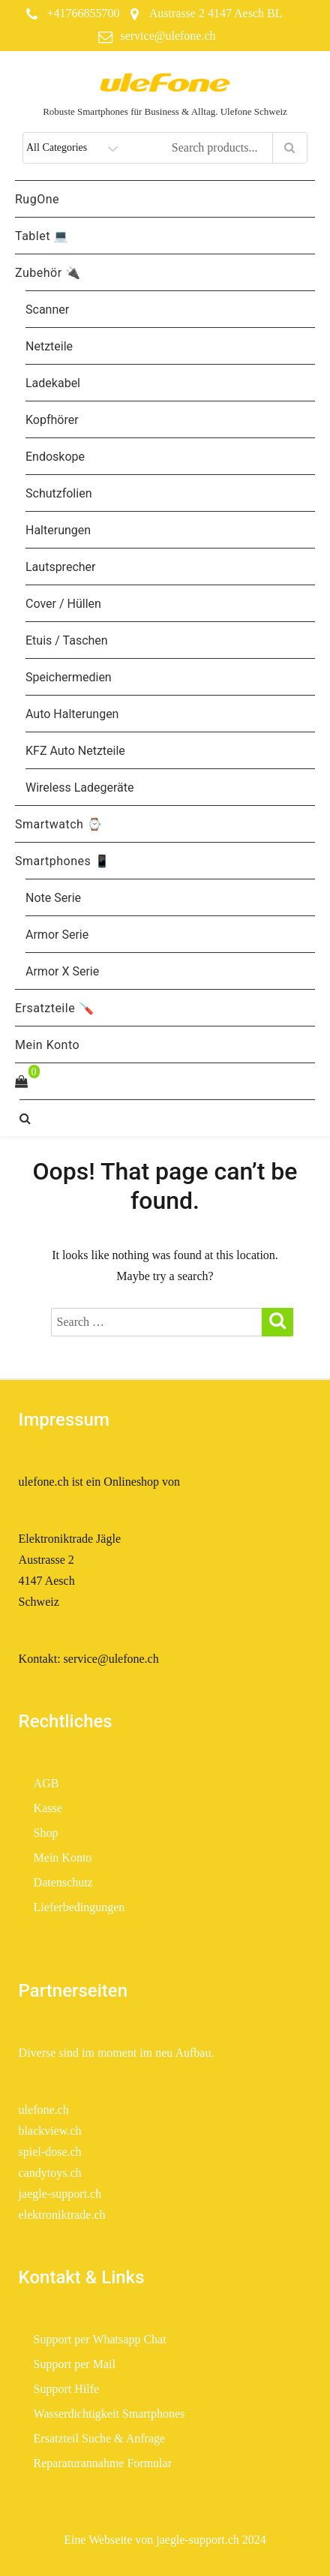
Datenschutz (63, 1882)
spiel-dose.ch (50, 2151)
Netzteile (49, 346)
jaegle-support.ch (60, 2193)
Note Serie (53, 898)
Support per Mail (75, 2364)
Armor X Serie (62, 971)
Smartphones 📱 (62, 861)
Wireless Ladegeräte (80, 787)
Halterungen (58, 530)
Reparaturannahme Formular (103, 2463)
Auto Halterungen (72, 714)
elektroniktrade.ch (62, 2214)
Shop (46, 1832)
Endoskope (55, 456)
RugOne (37, 199)
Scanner (47, 309)
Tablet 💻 (42, 236)
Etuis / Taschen (67, 640)
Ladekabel (53, 383)
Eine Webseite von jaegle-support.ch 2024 (165, 2539)
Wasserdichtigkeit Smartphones (109, 2413)
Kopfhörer (52, 420)
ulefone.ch (44, 2109)
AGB (46, 1783)
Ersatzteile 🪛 (54, 1008)
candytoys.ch (50, 2172)
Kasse (48, 1808)
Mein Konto (47, 1045)
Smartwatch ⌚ (58, 824)
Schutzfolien (59, 493)
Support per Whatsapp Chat (100, 2339)
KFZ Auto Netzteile (75, 751)
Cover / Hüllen (63, 604)
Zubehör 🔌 (48, 273)
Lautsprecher (60, 567)
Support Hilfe (67, 2388)
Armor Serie (57, 934)
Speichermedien (69, 677)
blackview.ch (50, 2130)
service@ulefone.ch (167, 35)
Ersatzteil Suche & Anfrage (100, 2438)
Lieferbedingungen (81, 1907)
